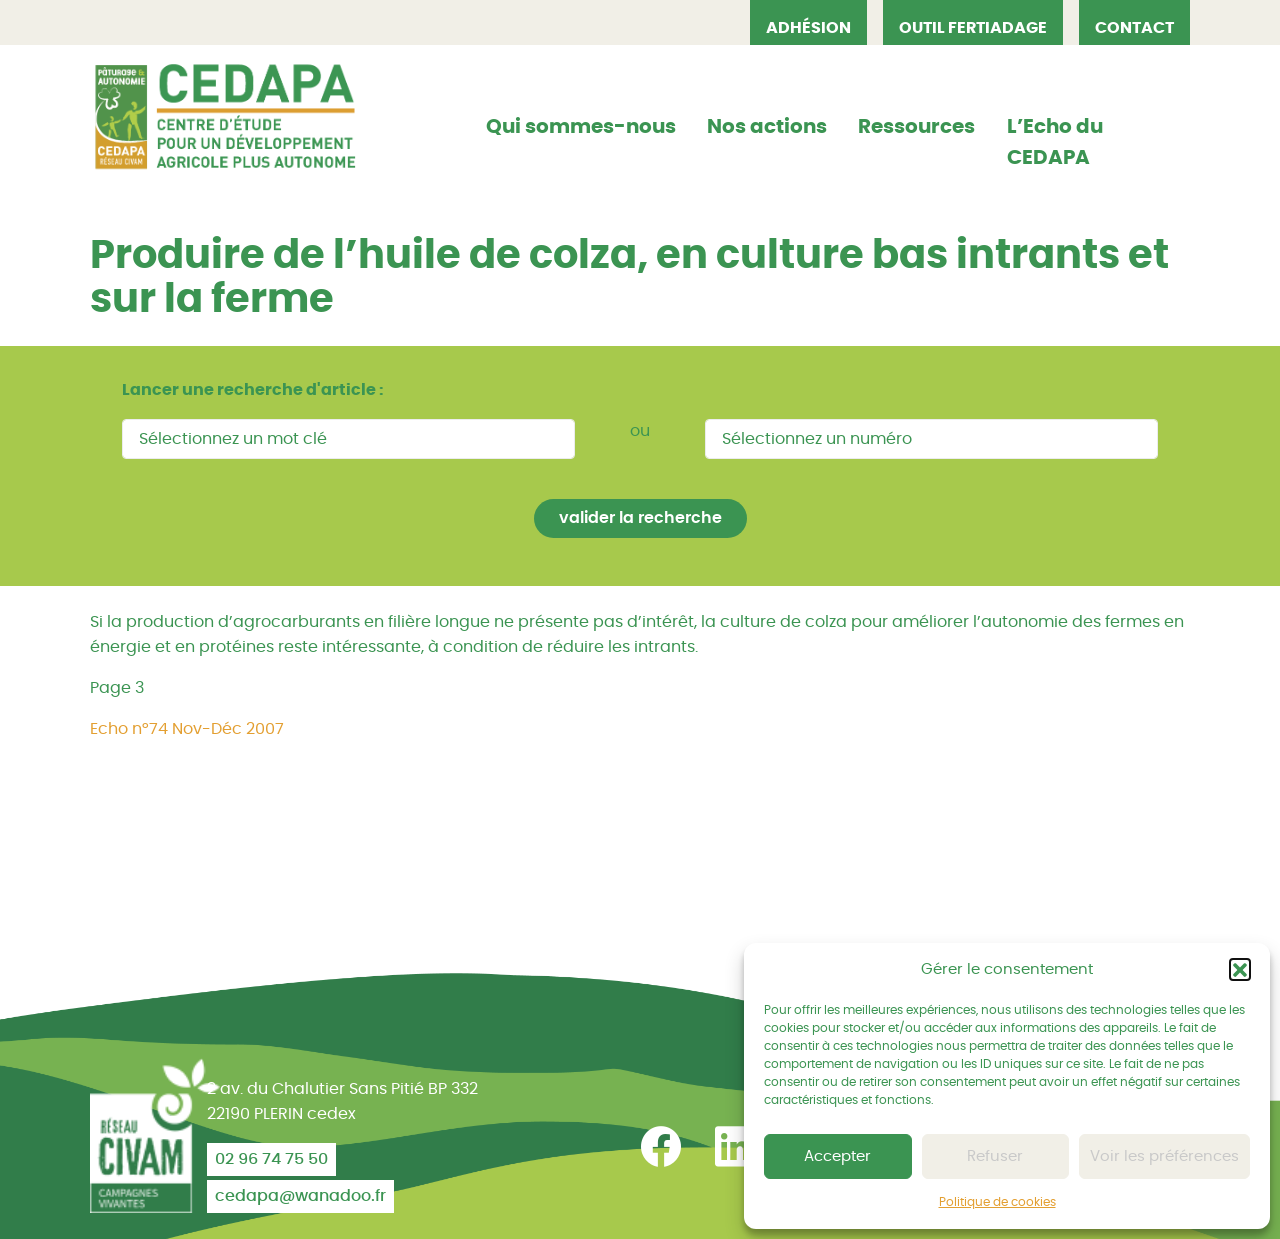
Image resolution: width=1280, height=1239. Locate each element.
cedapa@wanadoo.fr (300, 1196)
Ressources (916, 127)
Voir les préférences (1164, 1156)
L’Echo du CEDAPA (1055, 142)
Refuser (995, 1156)
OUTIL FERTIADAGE (973, 28)
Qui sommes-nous (581, 127)
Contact (1134, 28)
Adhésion (808, 28)
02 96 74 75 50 (271, 1159)
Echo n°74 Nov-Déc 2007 (187, 729)
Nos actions (767, 127)
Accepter (837, 1156)
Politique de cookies (997, 1202)
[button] (1240, 969)
